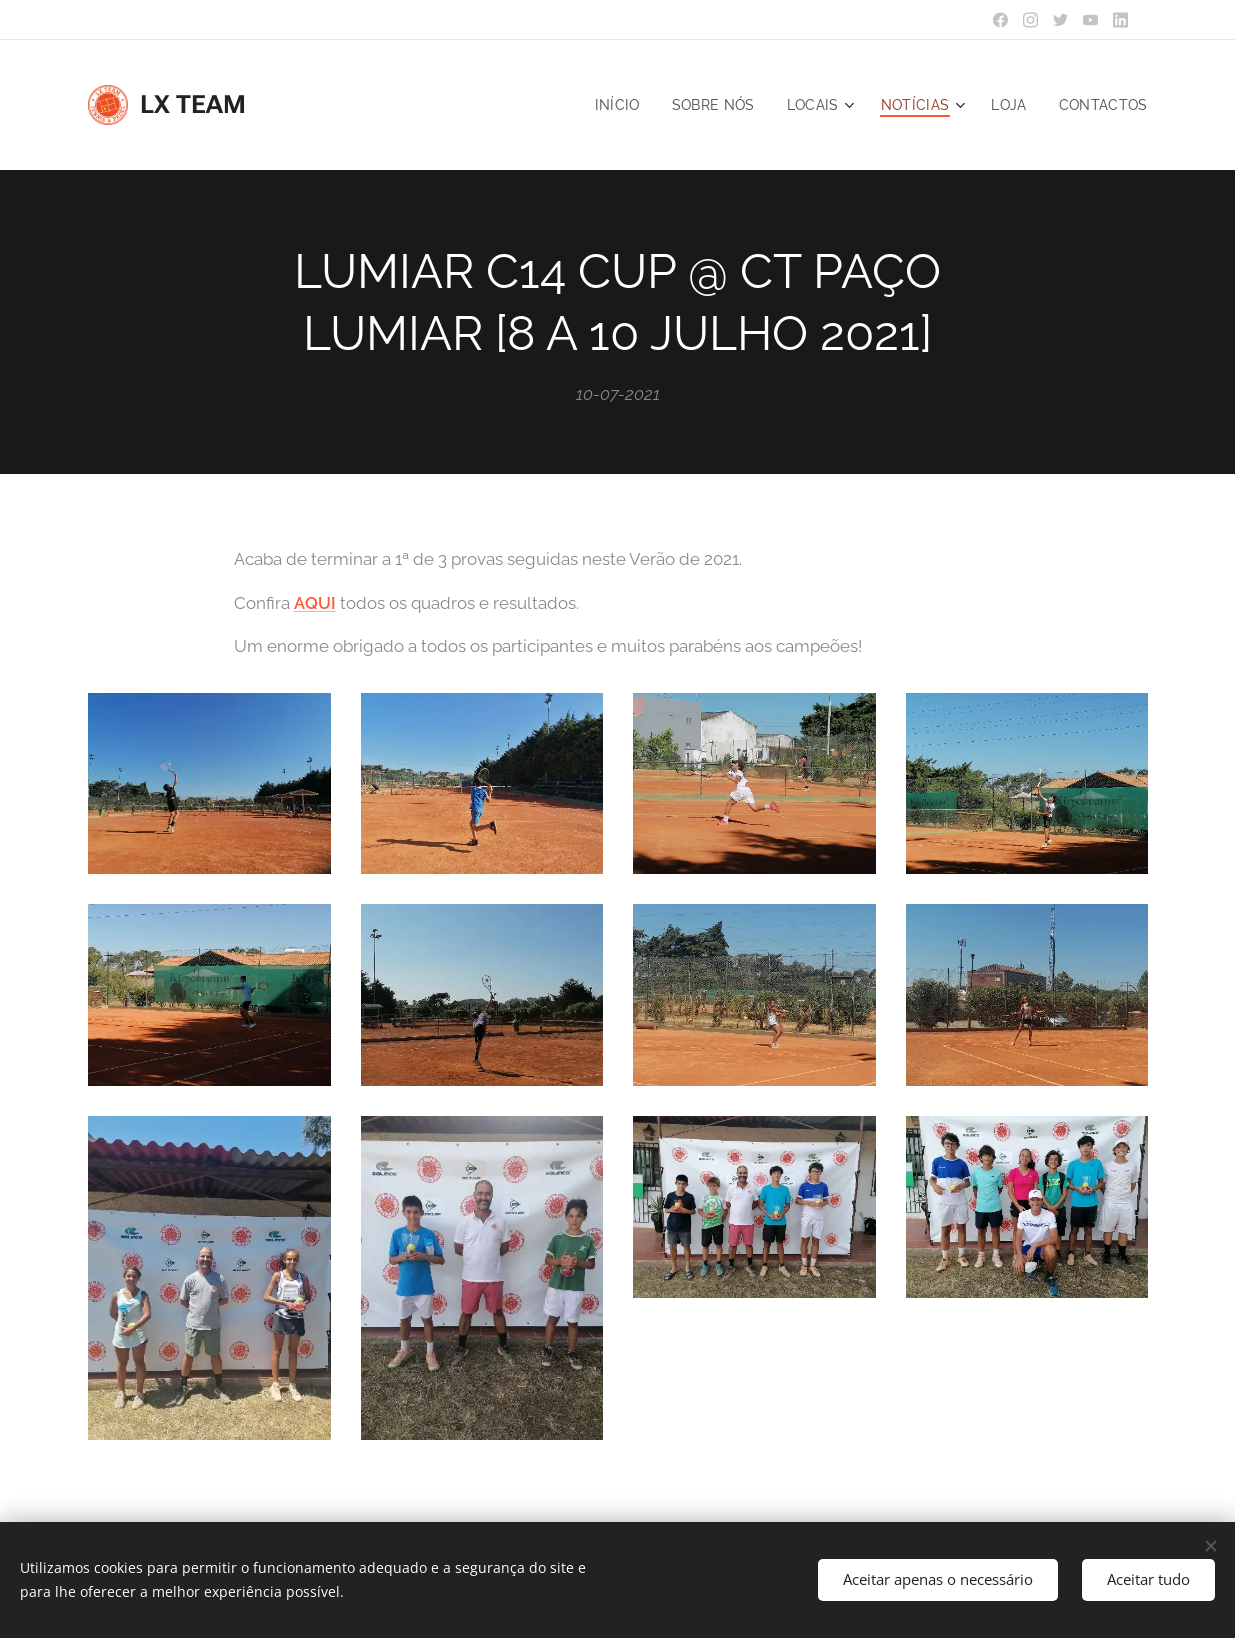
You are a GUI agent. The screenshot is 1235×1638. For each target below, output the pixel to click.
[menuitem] (608, 105)
